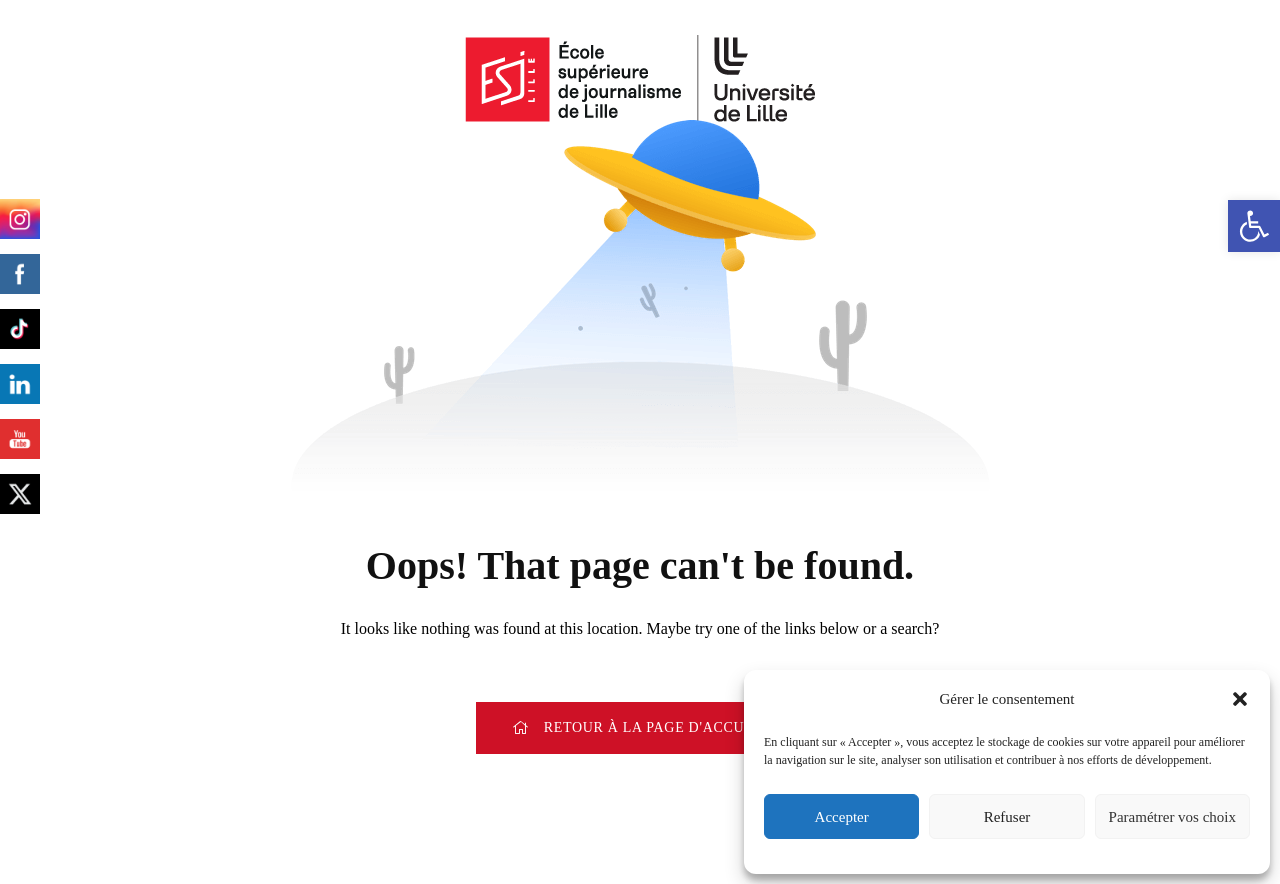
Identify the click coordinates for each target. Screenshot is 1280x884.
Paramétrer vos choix (1172, 817)
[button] (1254, 226)
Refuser (1007, 817)
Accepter (842, 817)
